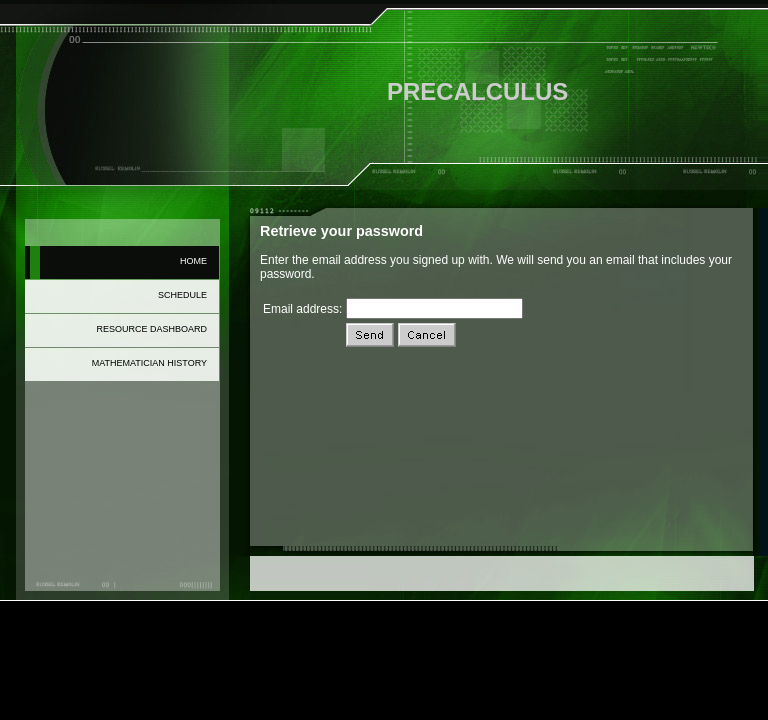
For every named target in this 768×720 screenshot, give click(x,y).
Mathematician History (149, 363)
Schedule (182, 295)
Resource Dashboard (151, 329)
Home (193, 261)
